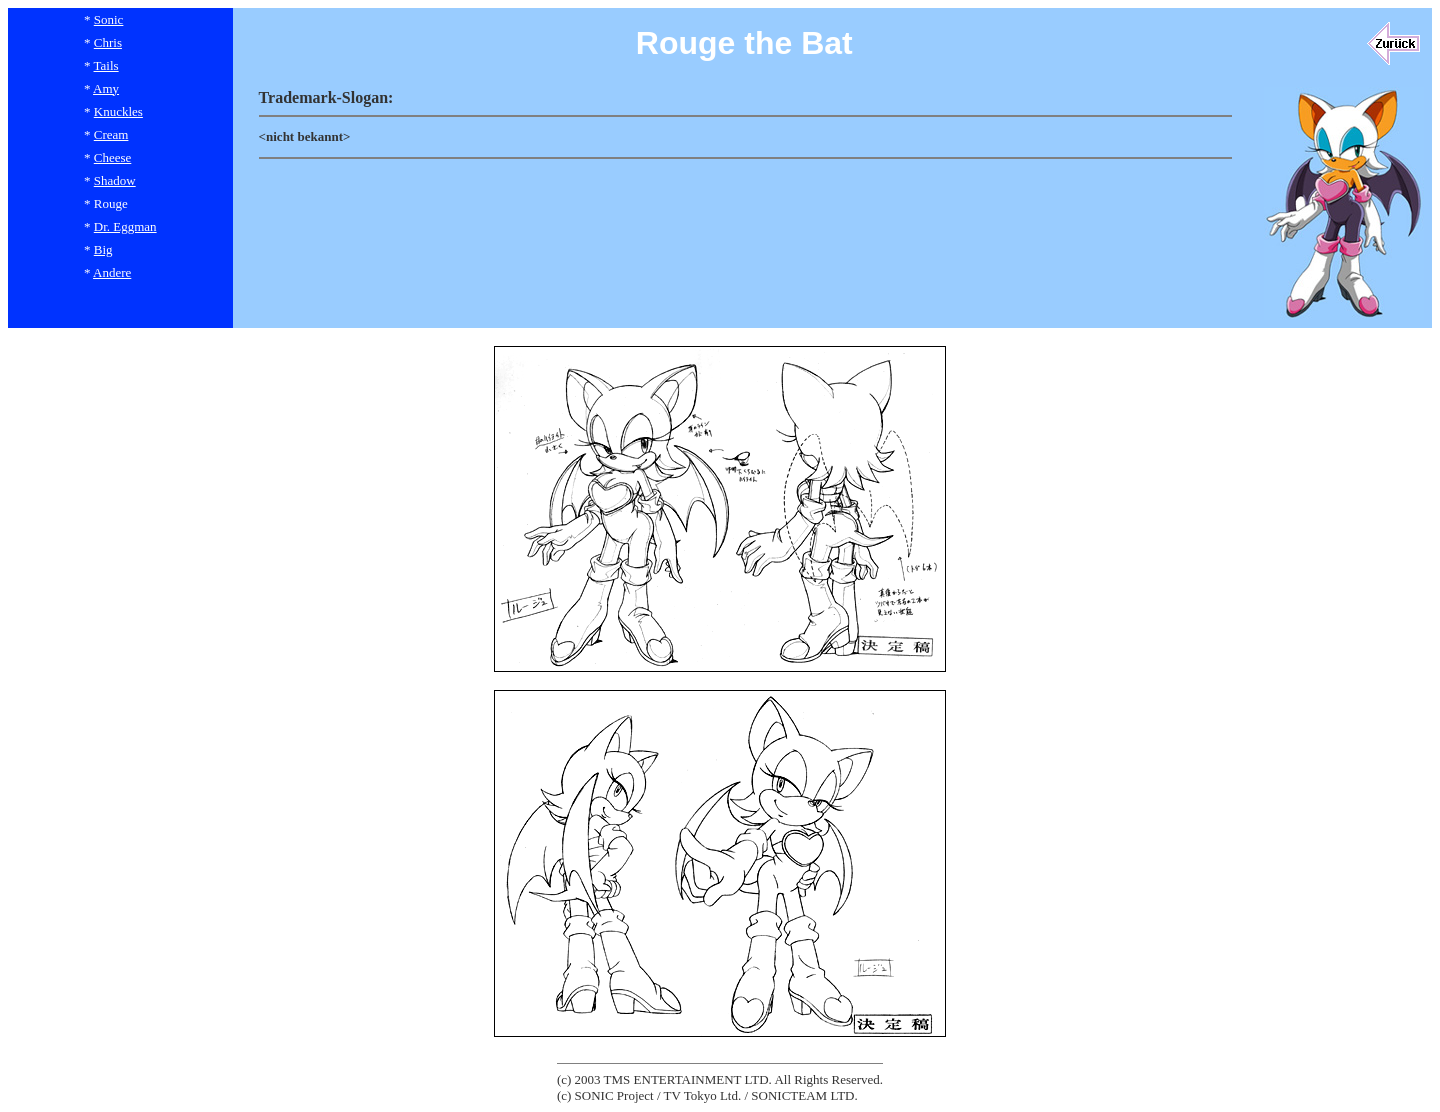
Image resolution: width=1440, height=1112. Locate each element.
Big (103, 249)
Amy (106, 88)
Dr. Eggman (125, 226)
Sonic (109, 19)
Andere (112, 272)
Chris (108, 42)
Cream (111, 134)
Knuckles (118, 111)
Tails (106, 65)
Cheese (113, 157)
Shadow (115, 180)
